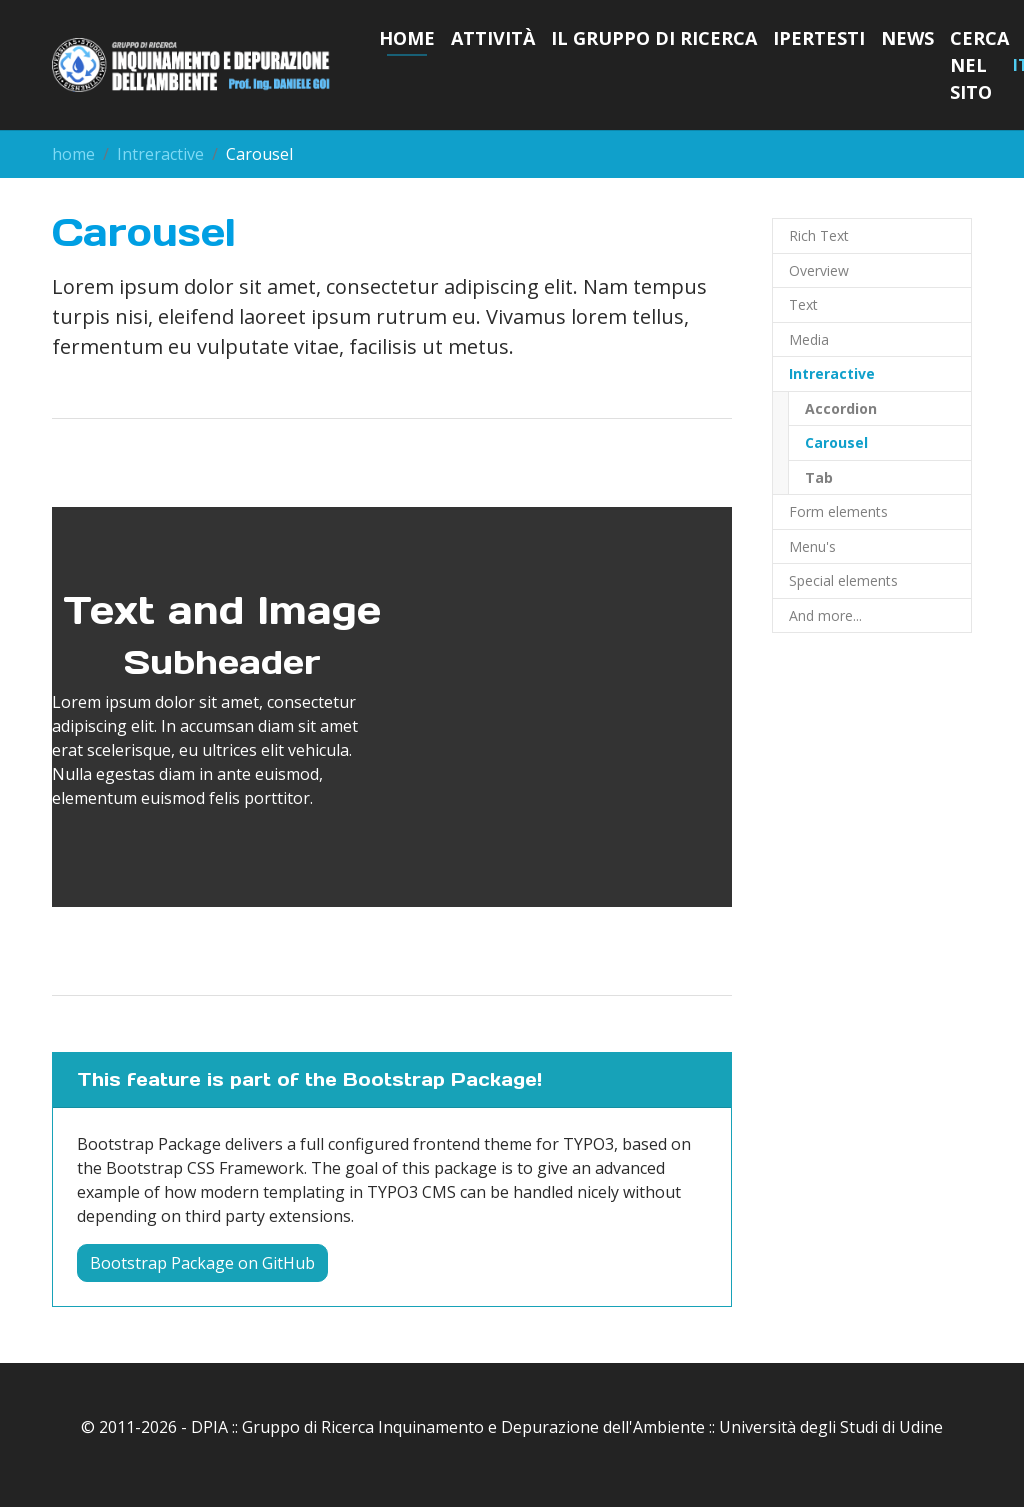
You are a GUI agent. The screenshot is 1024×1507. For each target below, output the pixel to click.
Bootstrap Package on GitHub (202, 1263)
